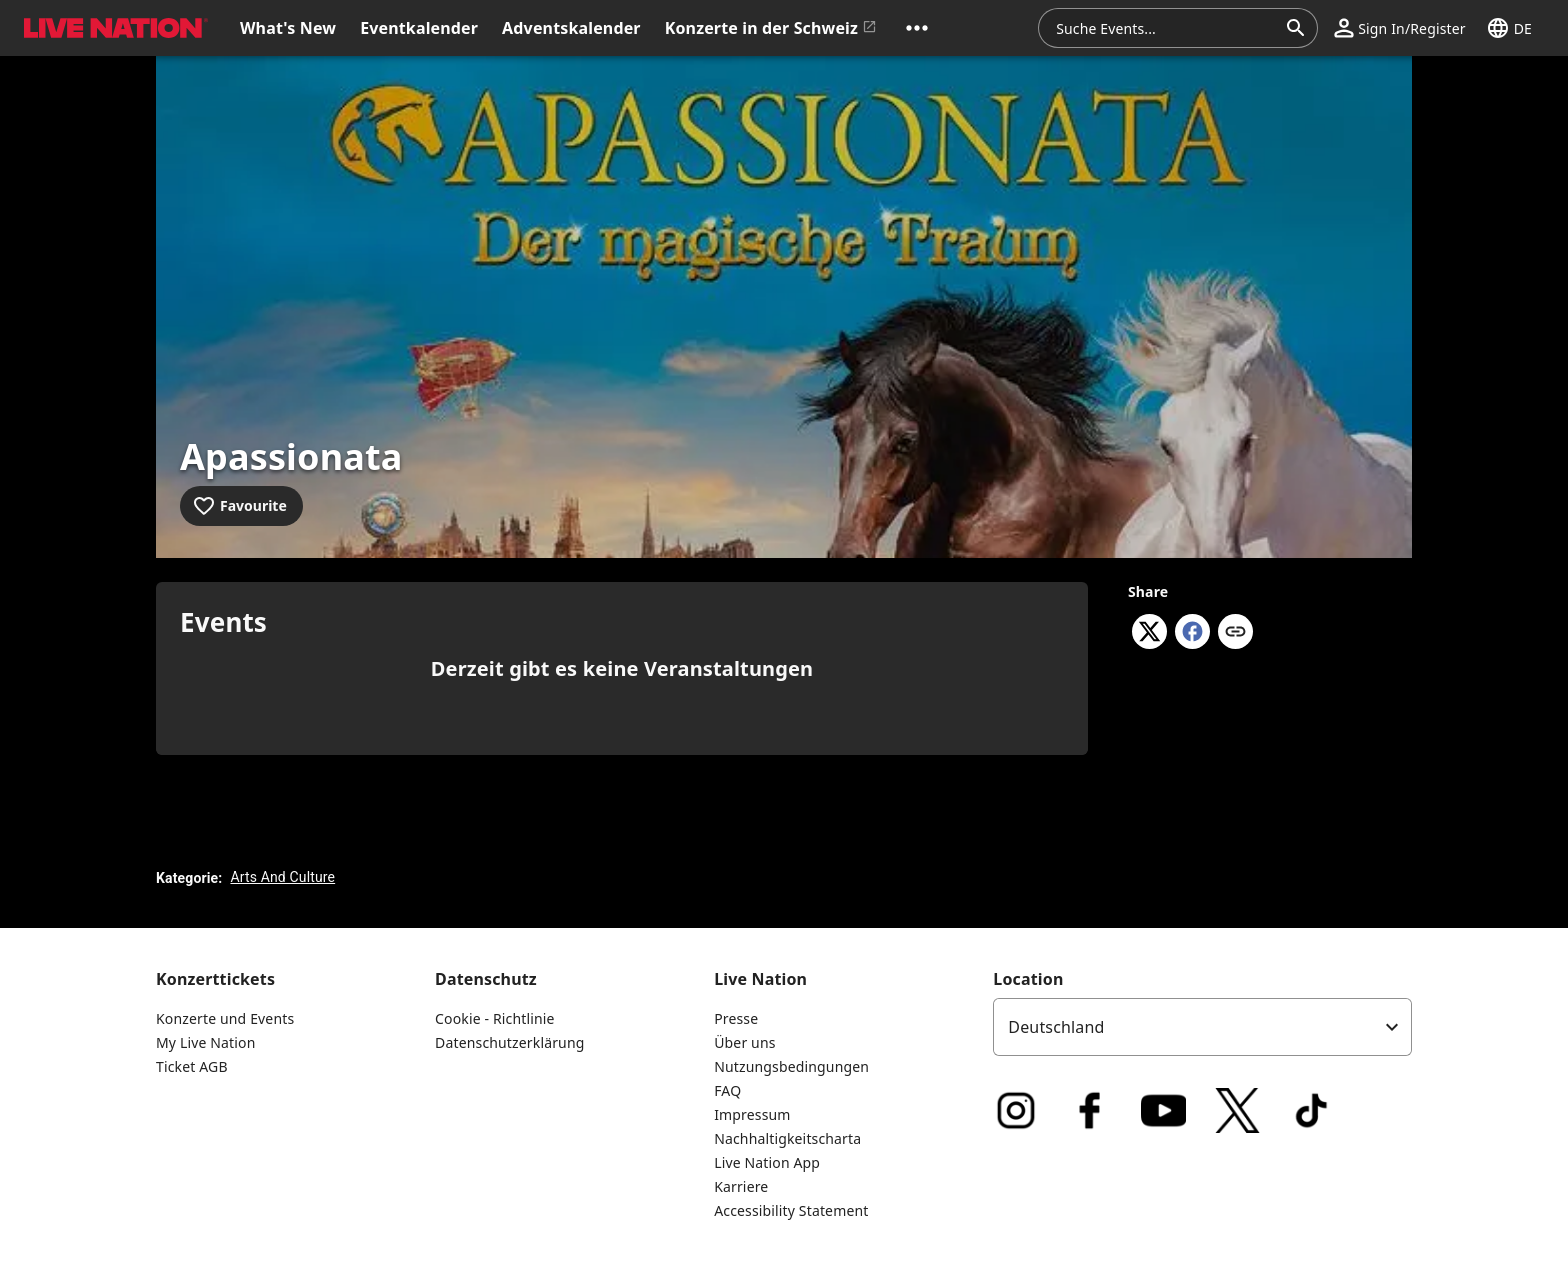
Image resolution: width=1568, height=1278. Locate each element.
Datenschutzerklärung (509, 1042)
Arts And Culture (282, 877)
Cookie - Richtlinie (495, 1018)
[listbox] (1202, 1027)
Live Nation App (767, 1162)
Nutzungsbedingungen (791, 1066)
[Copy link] (1235, 633)
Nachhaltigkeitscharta (787, 1138)
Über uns (744, 1042)
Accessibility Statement (791, 1210)
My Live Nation (205, 1042)
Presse (736, 1018)
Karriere (741, 1186)
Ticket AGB (192, 1066)
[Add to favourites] (241, 506)
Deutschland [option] (1056, 1027)
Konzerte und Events (225, 1018)
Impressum (752, 1114)
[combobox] (1166, 28)
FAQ (727, 1090)
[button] (917, 28)
